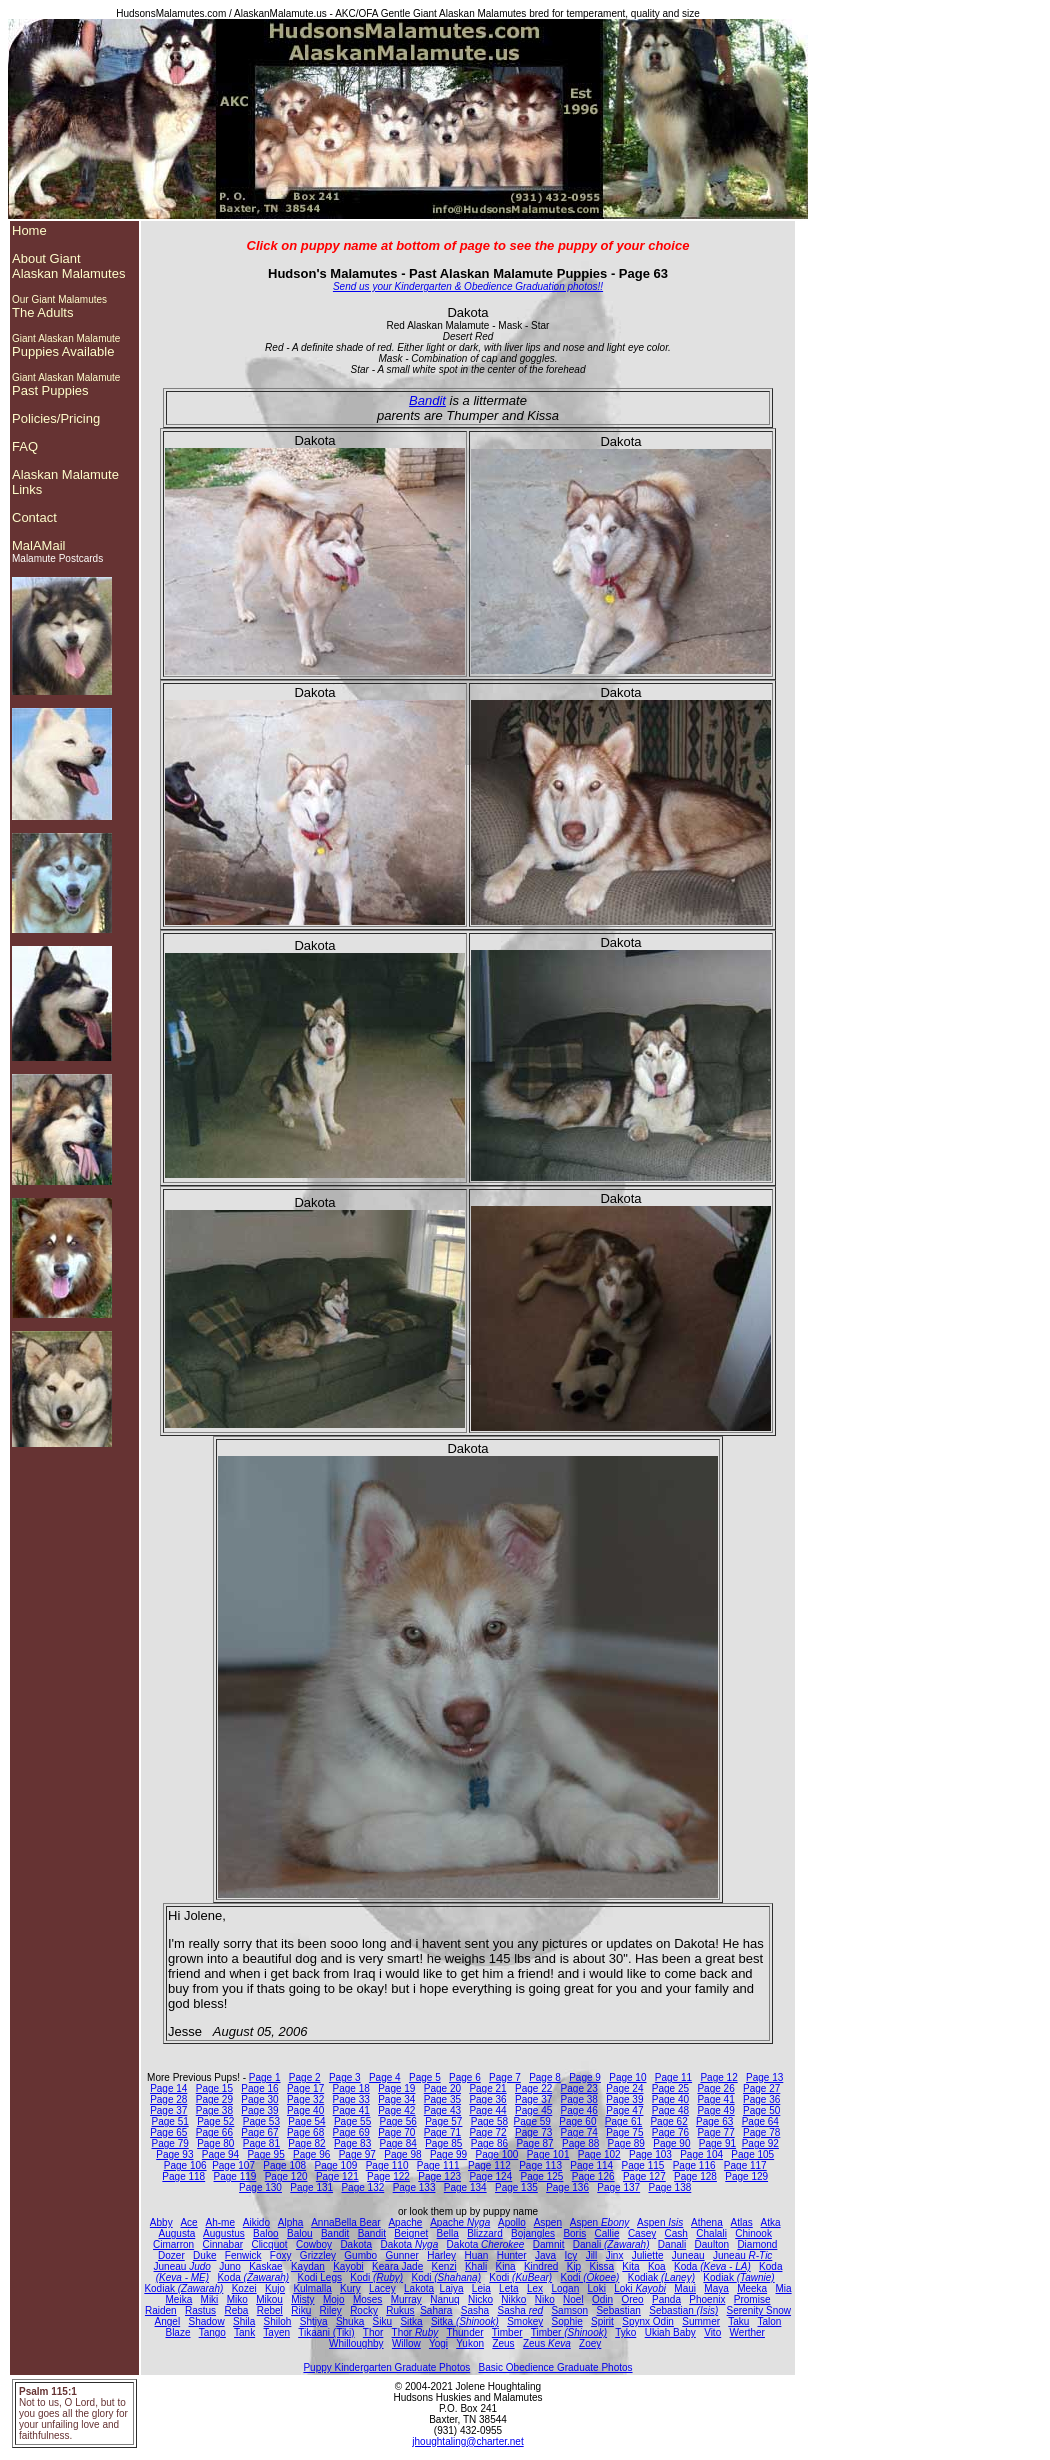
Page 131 (311, 2187)
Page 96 (311, 2154)
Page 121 (337, 2176)
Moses (367, 2299)
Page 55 (352, 2121)
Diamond (757, 2244)
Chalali (711, 2233)
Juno (230, 2266)
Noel (573, 2299)
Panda (666, 2299)
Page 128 (695, 2176)
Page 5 (425, 2077)
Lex (535, 2288)
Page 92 (760, 2143)
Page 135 (516, 2187)
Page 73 (533, 2132)
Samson (569, 2310)
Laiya (452, 2288)
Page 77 (715, 2132)
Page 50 (761, 2110)
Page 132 (362, 2187)
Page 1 (265, 2077)
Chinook (753, 2233)
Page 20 (442, 2088)
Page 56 (398, 2121)
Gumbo (360, 2255)
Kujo (275, 2288)
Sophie (567, 2321)
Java (545, 2255)
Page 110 (387, 2165)
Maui (685, 2288)
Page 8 (545, 2077)
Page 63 (714, 2121)
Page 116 (694, 2165)
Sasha (475, 2310)
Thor (373, 2332)
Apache (405, 2222)
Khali (476, 2266)
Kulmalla (312, 2288)
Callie (607, 2233)
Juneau (688, 2255)
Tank (244, 2332)
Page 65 (168, 2132)
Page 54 (306, 2121)
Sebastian (618, 2310)
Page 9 (585, 2077)
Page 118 (183, 2176)
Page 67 (259, 2132)
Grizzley (318, 2255)
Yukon (470, 2343)
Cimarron (173, 2244)
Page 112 (489, 2165)
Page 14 (168, 2088)
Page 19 (396, 2088)
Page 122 (388, 2176)
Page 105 (752, 2154)
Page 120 (286, 2176)
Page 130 (260, 2187)
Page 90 (671, 2143)
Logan (565, 2288)
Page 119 (235, 2176)
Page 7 (505, 2077)
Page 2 (305, 2077)
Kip (574, 2266)
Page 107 (233, 2165)
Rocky (364, 2310)
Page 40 (670, 2099)
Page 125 (542, 2176)
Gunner (401, 2255)
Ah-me (219, 2222)
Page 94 (220, 2154)
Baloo (266, 2233)
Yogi (438, 2343)
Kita (630, 2266)
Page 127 (644, 2176)
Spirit (602, 2321)
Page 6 (465, 2077)
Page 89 (626, 2143)
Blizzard (485, 2233)
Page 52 (215, 2121)
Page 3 (345, 2077)
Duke (204, 2255)
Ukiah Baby (670, 2332)
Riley (331, 2310)
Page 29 (214, 2099)
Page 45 (533, 2110)
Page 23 (579, 2088)
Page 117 (745, 2165)
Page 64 (760, 2121)
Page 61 (623, 2121)
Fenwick (243, 2255)
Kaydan (308, 2266)
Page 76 (670, 2132)
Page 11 (673, 2077)
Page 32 (305, 2099)
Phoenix (707, 2299)
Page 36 (487, 2099)
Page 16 (259, 2088)
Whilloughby (356, 2343)
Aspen (548, 2222)
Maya (716, 2288)
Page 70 (396, 2132)
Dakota (356, 2244)
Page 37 (533, 2099)
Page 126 (593, 2176)
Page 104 (701, 2154)
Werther (747, 2332)
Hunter (512, 2255)
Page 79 (170, 2143)
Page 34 (396, 2099)
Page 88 (580, 2143)
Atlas (742, 2222)
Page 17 (305, 2088)
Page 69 (351, 2132)
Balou (300, 2233)
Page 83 (352, 2143)
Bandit (427, 400)
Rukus (400, 2310)
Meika (179, 2299)
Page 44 (487, 2110)
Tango (212, 2332)
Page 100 (497, 2154)
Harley (441, 2255)
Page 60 (577, 2121)
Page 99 (448, 2154)
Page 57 (443, 2121)
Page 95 (265, 2154)
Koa (657, 2266)
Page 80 (215, 2143)
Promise (752, 2299)
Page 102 (599, 2154)
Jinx (615, 2255)
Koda (712, 2266)
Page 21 (487, 2088)
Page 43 (442, 2110)
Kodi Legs (319, 2277)
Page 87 (534, 2143)
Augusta (177, 2233)
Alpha (291, 2222)
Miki (210, 2299)
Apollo (512, 2222)
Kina (506, 2266)
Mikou (269, 2299)
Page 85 (443, 2143)
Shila (244, 2321)
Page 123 (439, 2176)
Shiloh (278, 2321)
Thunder (464, 2332)
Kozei (244, 2288)
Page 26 (715, 2088)
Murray (406, 2299)
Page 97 (357, 2154)
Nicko (480, 2299)
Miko (237, 2299)
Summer (701, 2321)
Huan (476, 2255)
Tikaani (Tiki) (326, 2332)
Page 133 (414, 2187)
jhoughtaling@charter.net (467, 2441)
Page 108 (284, 2165)
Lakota (419, 2288)
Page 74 (579, 2132)
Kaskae (265, 2266)
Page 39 (624, 2099)
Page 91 (717, 2143)
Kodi (376, 2277)
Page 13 (764, 2077)
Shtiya (314, 2321)
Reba (236, 2310)
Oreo (632, 2299)
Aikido (256, 2222)
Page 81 (261, 2143)
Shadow (207, 2321)
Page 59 (532, 2121)
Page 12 (718, 2077)
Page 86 (489, 2143)
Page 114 (591, 2165)
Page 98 (402, 2154)
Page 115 (643, 2165)
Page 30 (259, 2099)
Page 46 (579, 2110)
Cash (676, 2233)
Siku (382, 2321)
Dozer (171, 2255)
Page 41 (715, 2099)
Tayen (276, 2332)
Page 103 (650, 2154)
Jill (592, 2255)
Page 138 (669, 2187)
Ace (188, 2222)
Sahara (436, 2310)
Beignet (411, 2233)
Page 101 (548, 2154)
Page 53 (261, 2121)
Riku (301, 2310)
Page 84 (398, 2143)
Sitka (411, 2321)
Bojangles (533, 2233)
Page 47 (624, 2110)
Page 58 (489, 2121)
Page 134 (465, 2187)
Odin (602, 2299)
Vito (712, 2332)
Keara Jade (397, 2266)
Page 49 (715, 2110)
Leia (481, 2288)
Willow (406, 2343)
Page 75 (624, 2132)
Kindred (541, 2266)
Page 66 (214, 2132)
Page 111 (438, 2165)
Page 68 (305, 2132)
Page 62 (668, 2121)
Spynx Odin (648, 2321)
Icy (571, 2255)
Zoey (590, 2343)
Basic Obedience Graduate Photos (556, 2367)
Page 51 (170, 2121)
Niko (545, 2299)
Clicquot (269, 2244)
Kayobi (348, 2266)
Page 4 (385, 2077)
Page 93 (174, 2154)
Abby (161, 2222)
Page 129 (746, 2176)
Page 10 (627, 2077)
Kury (350, 2288)
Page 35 (442, 2099)
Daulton (712, 2244)
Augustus (224, 2233)
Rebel (270, 2310)
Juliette (648, 2255)
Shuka (350, 2321)
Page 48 (670, 2110)
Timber (507, 2332)
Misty (302, 2299)
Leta (508, 2288)
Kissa (602, 2266)
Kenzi (444, 2266)
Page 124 (490, 2176)
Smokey (525, 2321)
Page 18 (351, 2088)
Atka (771, 2222)
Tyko (625, 2332)
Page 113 (540, 2165)
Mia (783, 2288)
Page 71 (442, 2132)
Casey (642, 2233)
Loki (597, 2288)
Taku (738, 2321)
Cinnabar (222, 2244)
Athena (707, 2222)
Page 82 (306, 2143)
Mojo (334, 2299)
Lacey (382, 2288)
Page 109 (335, 2165)
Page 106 (185, 2165)
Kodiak (661, 2277)
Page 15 (214, 2088)
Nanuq (444, 2299)
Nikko (513, 2299)
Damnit (549, 2244)
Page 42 (396, 2110)
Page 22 (533, 2088)
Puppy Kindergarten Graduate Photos (386, 2367)
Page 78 (761, 2132)
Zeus (503, 2343)
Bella (448, 2233)
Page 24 (624, 2088)
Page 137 (618, 2187)
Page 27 (761, 2088)
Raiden (161, 2310)
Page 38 (579, 2099)
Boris (574, 2233)
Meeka (752, 2288)
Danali (611, 2244)
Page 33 (351, 2099)
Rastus (200, 2310)
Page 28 (168, 2099)
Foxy (281, 2255)
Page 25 (670, 2088)
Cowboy (314, 2244)
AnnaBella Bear (346, 2222)
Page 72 (487, 2132)
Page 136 (567, 2187)
